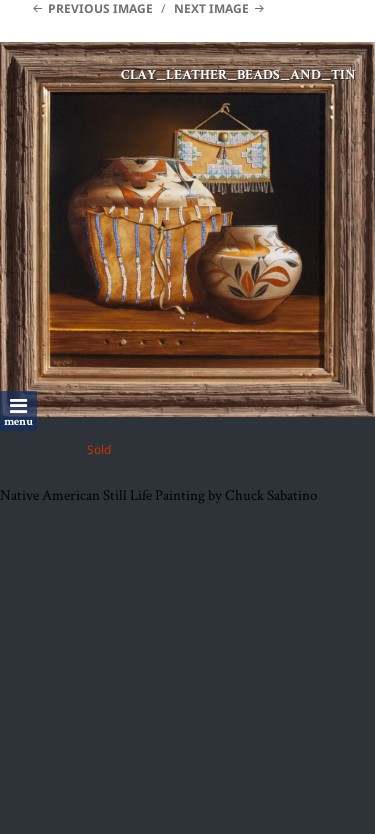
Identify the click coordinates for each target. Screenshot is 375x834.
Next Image (211, 8)
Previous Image (100, 8)
